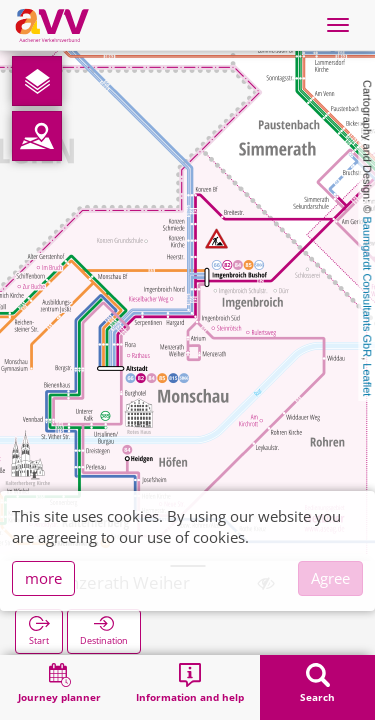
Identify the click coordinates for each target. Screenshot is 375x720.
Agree (330, 578)
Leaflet (367, 379)
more (43, 578)
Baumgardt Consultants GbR (367, 287)
